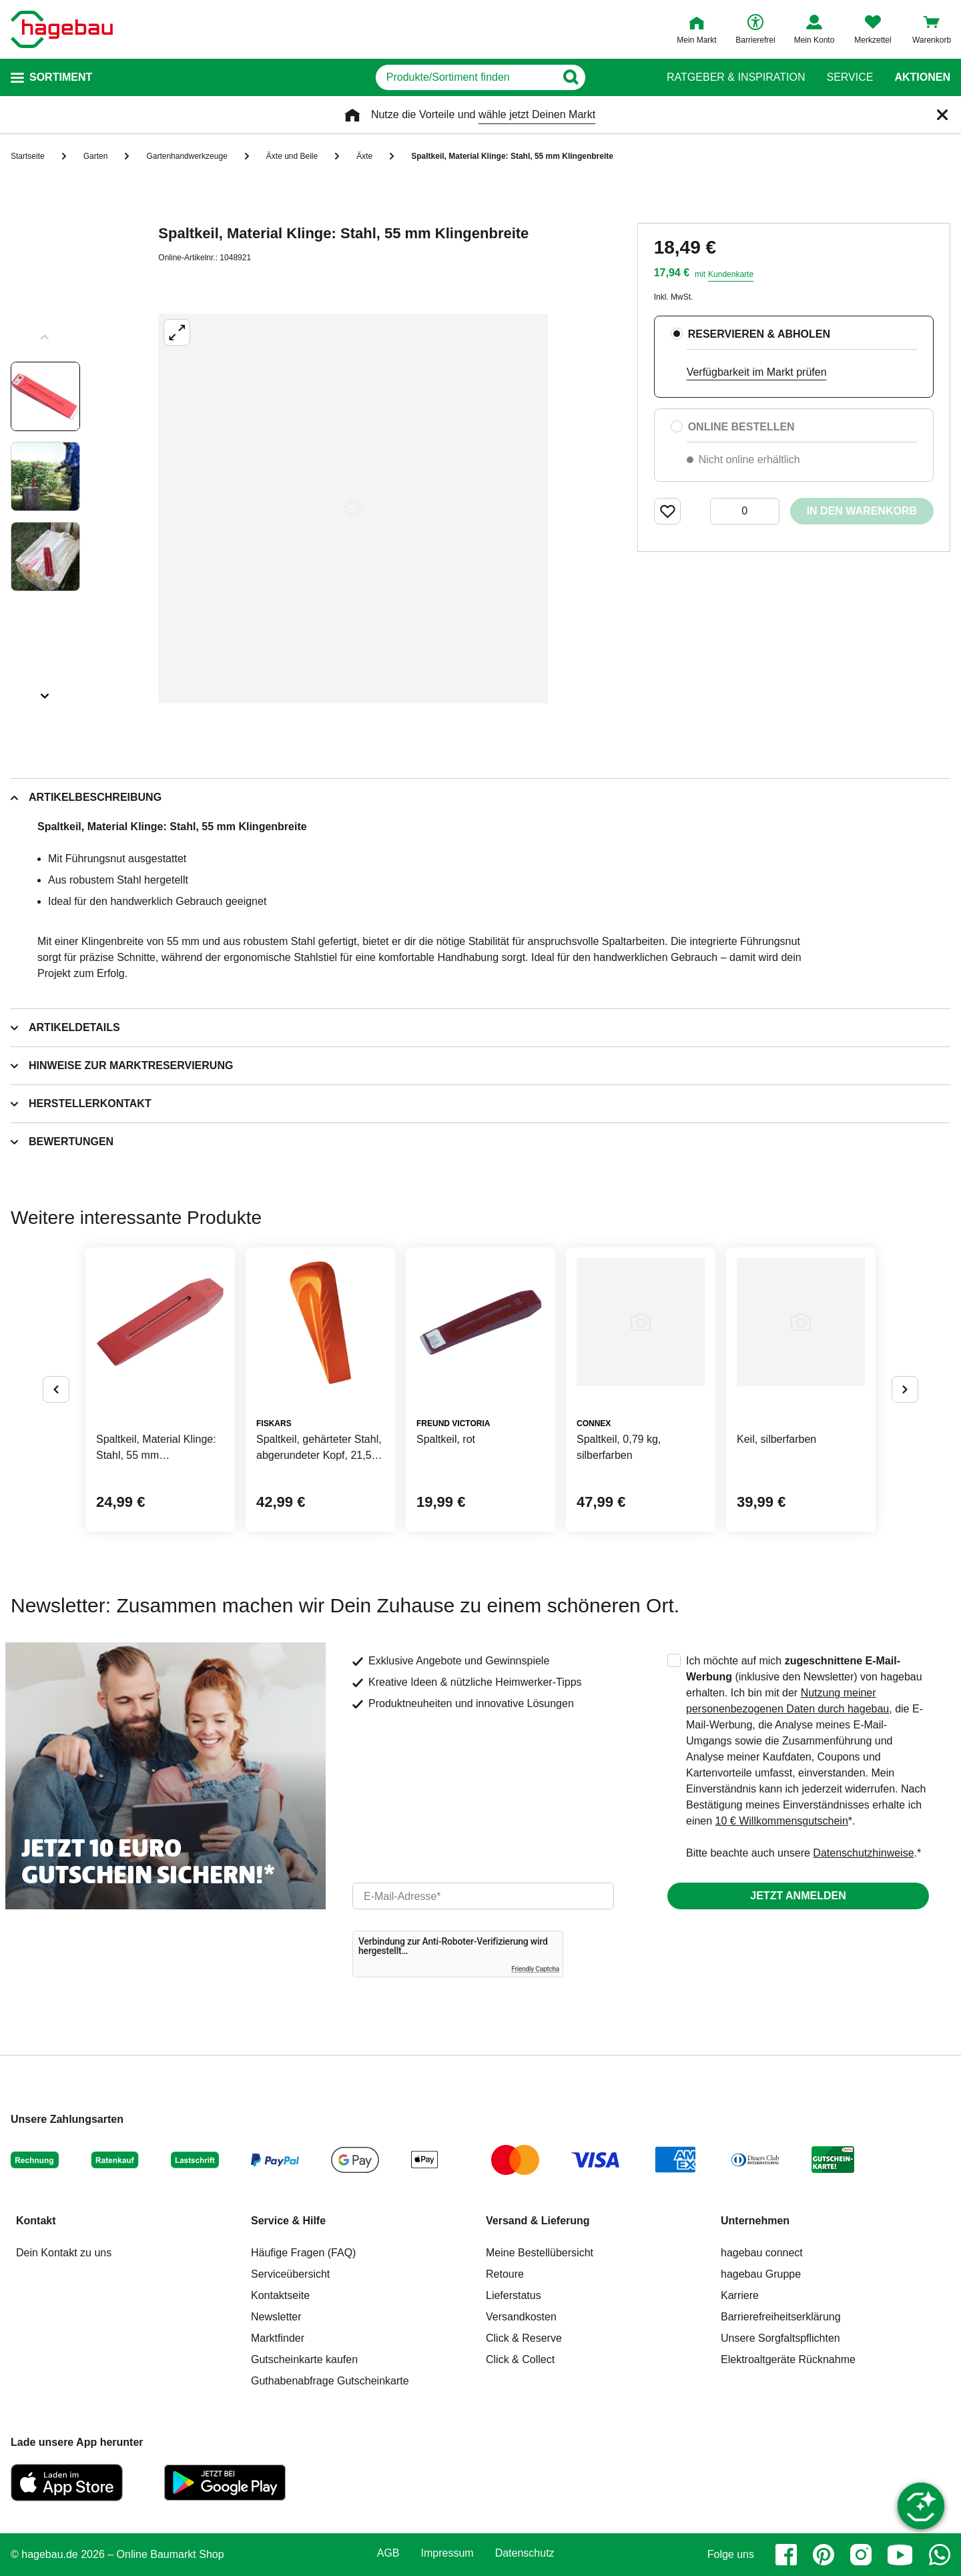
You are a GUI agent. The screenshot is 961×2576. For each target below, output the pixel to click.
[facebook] (786, 2554)
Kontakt (36, 2220)
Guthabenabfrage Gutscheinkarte (330, 2380)
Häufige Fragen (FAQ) (303, 2252)
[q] (465, 77)
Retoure (505, 2274)
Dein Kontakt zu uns (63, 2252)
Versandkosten (521, 2316)
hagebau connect (762, 2252)
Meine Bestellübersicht (539, 2252)
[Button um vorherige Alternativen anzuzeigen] (56, 1389)
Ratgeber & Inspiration (736, 77)
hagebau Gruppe (761, 2274)
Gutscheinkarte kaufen (304, 2359)
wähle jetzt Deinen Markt (536, 114)
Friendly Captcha (535, 1969)
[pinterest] (823, 2554)
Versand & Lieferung (538, 2220)
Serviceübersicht (290, 2274)
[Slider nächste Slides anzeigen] (45, 691)
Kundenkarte (730, 274)
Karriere (740, 2295)
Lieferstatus (513, 2295)
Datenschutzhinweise (863, 1853)
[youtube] (900, 2554)
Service (849, 77)
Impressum (447, 2553)
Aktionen (922, 77)
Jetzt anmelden (798, 1895)
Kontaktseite (280, 2295)
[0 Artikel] (745, 511)
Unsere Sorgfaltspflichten (780, 2338)
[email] (483, 1896)
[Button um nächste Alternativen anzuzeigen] (905, 1389)
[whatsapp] (939, 2554)
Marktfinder (277, 2338)
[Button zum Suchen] (620, 77)
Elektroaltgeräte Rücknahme (788, 2359)
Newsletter (276, 2316)
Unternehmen (755, 2220)
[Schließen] (942, 115)
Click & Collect (520, 2359)
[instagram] (861, 2554)
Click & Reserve (524, 2338)
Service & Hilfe (288, 2220)
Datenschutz (525, 2553)
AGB (388, 2553)
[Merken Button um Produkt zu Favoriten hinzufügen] (667, 511)
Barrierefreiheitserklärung (781, 2316)
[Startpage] (62, 29)
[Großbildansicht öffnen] (353, 508)
